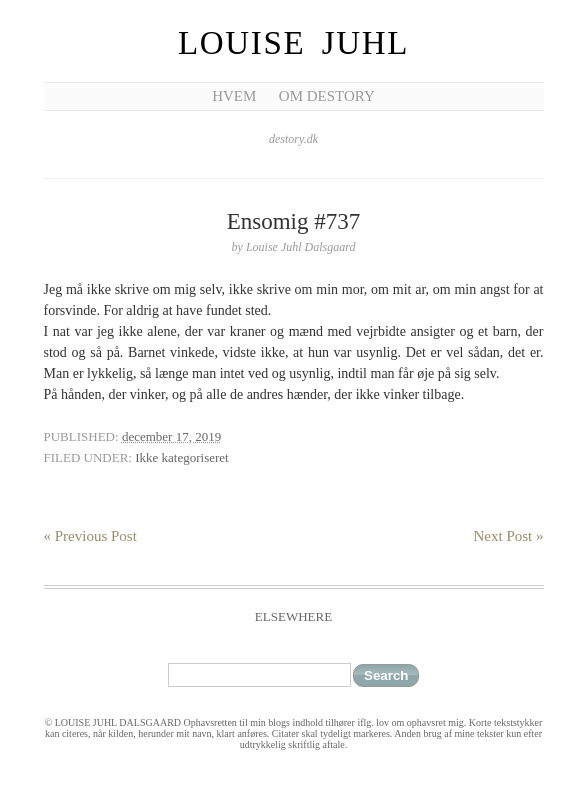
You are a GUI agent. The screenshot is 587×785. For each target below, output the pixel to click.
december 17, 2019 (171, 436)
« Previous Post (90, 536)
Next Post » (508, 536)
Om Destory (327, 96)
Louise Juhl (293, 43)
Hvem (234, 96)
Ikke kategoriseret (181, 457)
